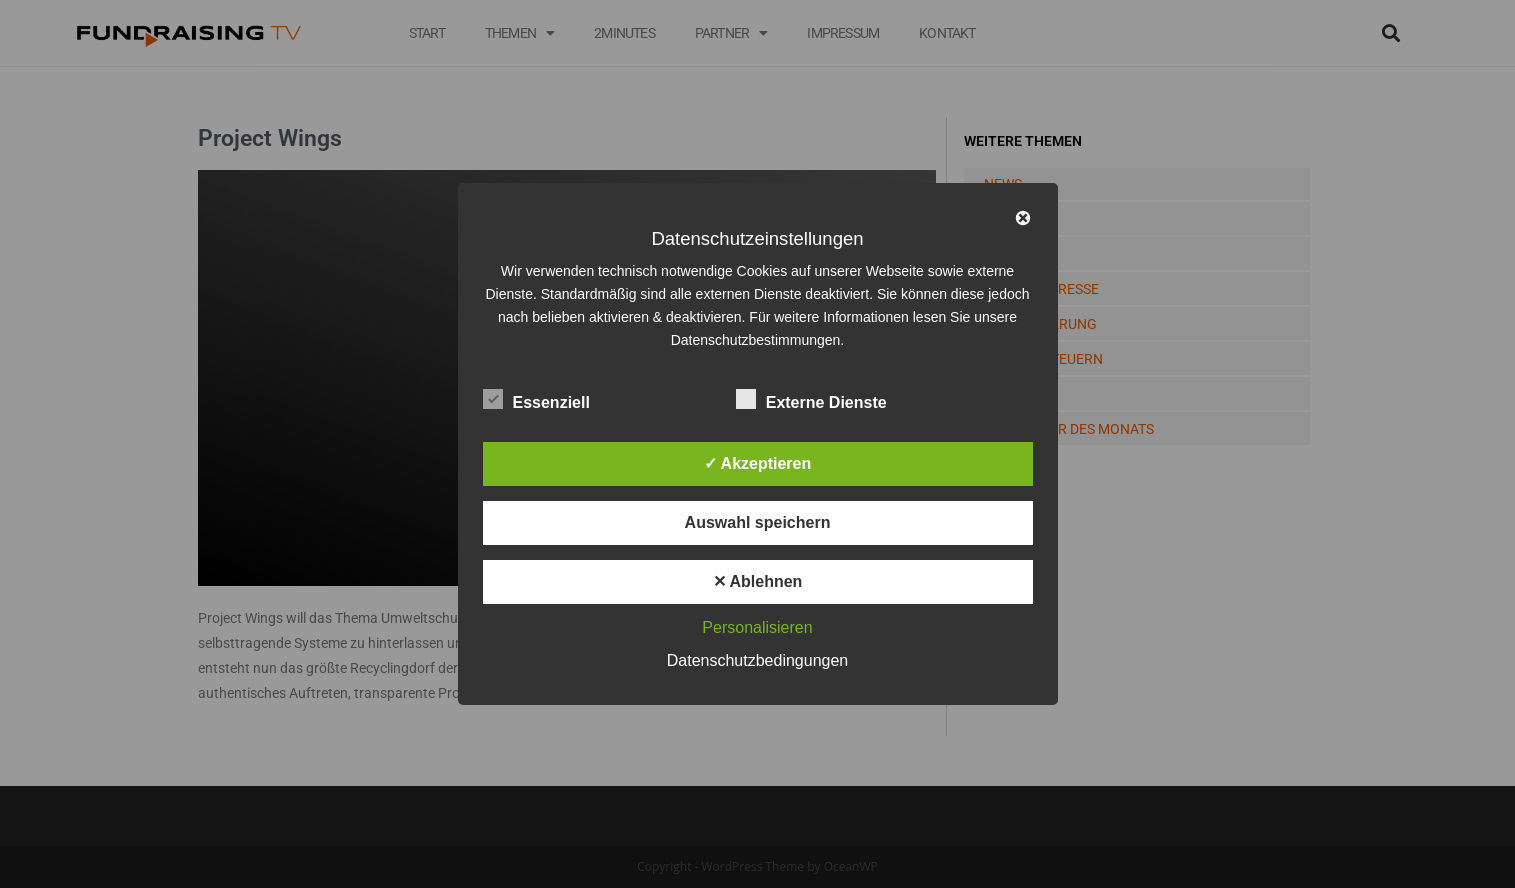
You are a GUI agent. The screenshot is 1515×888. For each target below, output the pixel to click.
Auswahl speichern (758, 522)
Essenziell (536, 399)
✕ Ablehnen (758, 581)
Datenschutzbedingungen (757, 660)
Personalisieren (757, 627)
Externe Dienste (811, 399)
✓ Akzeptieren (758, 463)
